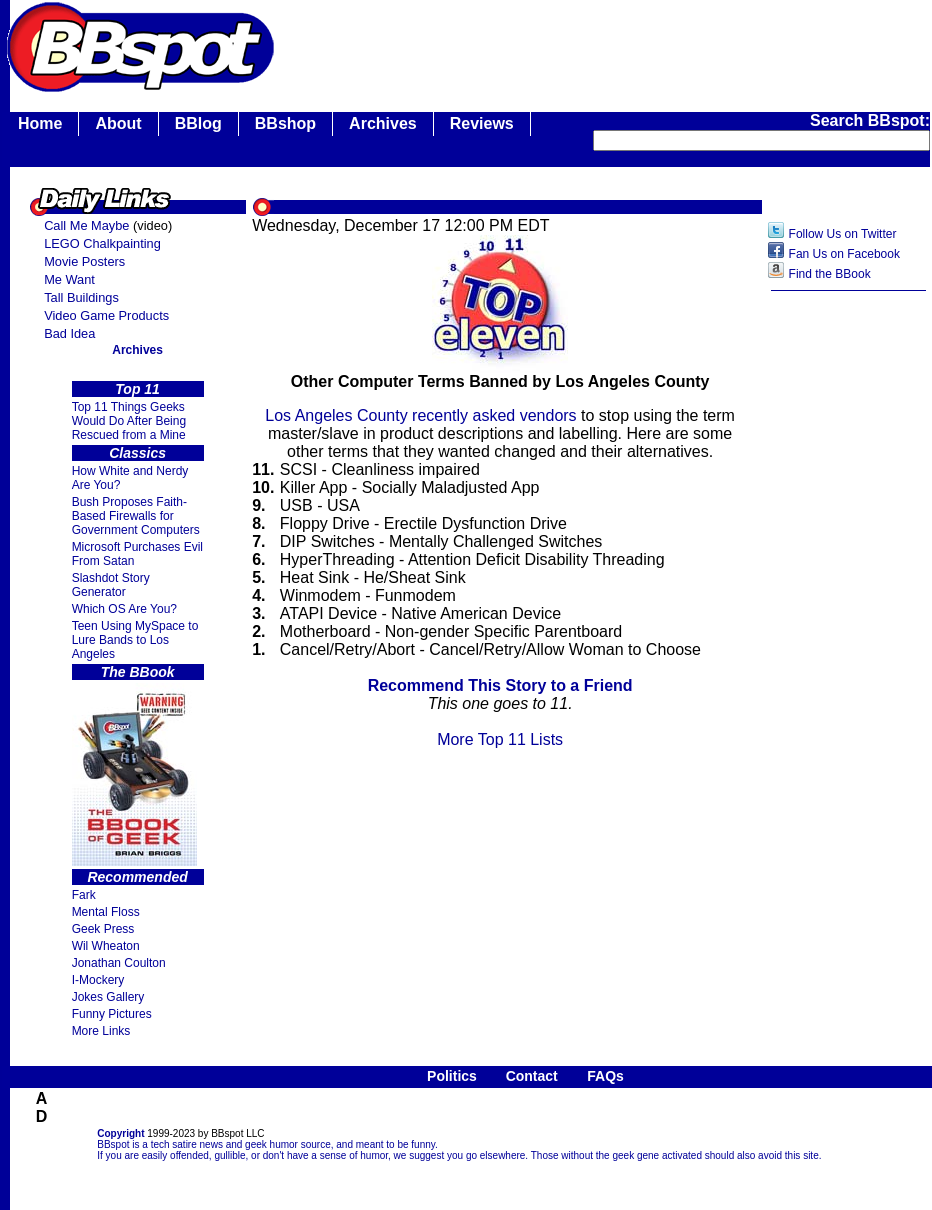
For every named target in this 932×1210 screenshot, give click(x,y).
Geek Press (103, 929)
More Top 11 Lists (500, 739)
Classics (137, 453)
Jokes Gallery (108, 997)
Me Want (69, 279)
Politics (452, 1076)
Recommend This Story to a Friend (500, 685)
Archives (383, 123)
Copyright (120, 1133)
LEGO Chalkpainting (102, 243)
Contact (532, 1076)
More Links (101, 1031)
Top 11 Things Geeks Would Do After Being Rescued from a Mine (129, 421)
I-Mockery (98, 980)
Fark (84, 895)
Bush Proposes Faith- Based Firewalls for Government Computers (136, 516)
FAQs (605, 1076)
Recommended (137, 877)
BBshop (285, 123)
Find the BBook (830, 274)
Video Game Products (106, 315)
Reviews (482, 123)
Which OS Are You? (124, 609)
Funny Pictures (112, 1014)
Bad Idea (69, 333)
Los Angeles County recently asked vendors (420, 415)
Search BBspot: (870, 120)
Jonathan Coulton (119, 963)
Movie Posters (84, 261)
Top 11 (137, 389)
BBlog (198, 123)
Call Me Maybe (86, 225)
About (118, 123)
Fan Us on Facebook (844, 254)
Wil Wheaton (106, 946)
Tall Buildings (81, 297)
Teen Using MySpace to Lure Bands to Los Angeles (135, 640)
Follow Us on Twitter (843, 234)
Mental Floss (106, 912)
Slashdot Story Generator (111, 585)
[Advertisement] (849, 617)
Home (40, 123)
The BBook (138, 672)
